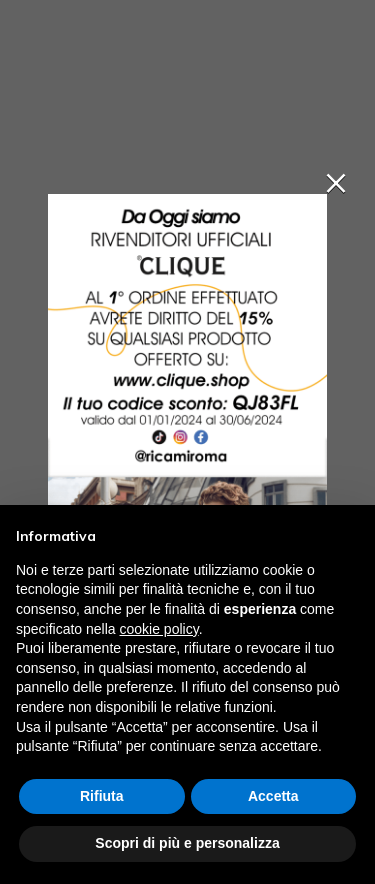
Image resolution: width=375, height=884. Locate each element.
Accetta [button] (273, 796)
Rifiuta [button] (102, 796)
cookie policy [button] (159, 629)
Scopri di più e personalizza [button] (187, 843)
